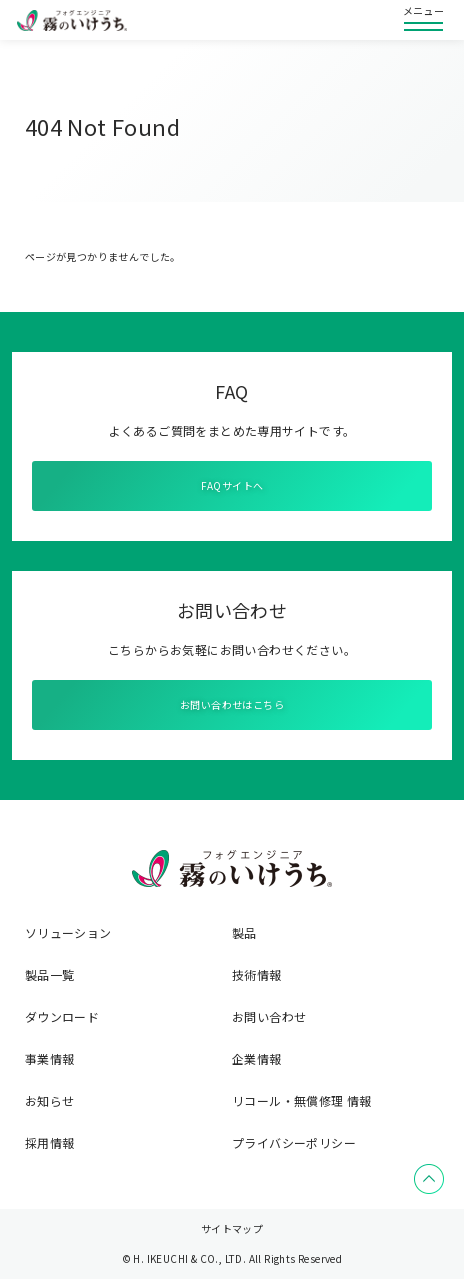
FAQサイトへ (232, 485)
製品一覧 (50, 975)
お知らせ (50, 1101)
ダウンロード (62, 1017)
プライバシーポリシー (294, 1143)
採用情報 (50, 1143)
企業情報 (257, 1059)
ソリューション (68, 933)
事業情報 (50, 1059)
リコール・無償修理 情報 (302, 1101)
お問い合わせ (269, 1017)
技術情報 (257, 975)
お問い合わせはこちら (232, 704)
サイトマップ (232, 1228)
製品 (244, 933)
